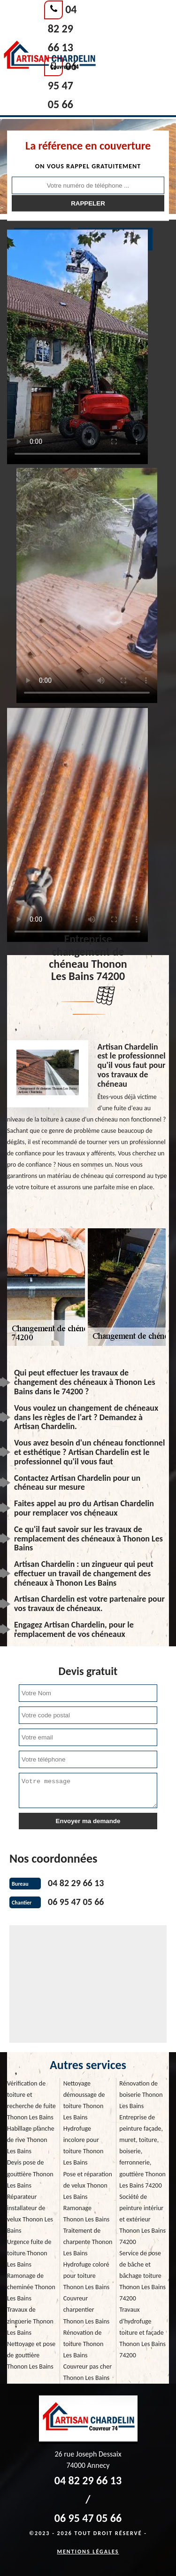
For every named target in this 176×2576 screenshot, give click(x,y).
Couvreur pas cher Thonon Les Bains (87, 2372)
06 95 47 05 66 (62, 85)
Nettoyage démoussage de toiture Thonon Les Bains (84, 2100)
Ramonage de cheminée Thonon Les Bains (31, 2287)
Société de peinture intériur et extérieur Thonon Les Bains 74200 (142, 2219)
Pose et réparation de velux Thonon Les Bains (87, 2185)
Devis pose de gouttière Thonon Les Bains (30, 2173)
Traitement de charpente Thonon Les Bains (88, 2242)
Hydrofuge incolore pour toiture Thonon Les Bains (83, 2145)
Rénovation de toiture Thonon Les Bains (83, 2344)
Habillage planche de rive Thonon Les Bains (30, 2140)
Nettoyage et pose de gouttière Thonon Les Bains (31, 2355)
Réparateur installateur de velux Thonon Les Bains (30, 2214)
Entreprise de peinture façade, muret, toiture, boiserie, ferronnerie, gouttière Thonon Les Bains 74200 (142, 2151)
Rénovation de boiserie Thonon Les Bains (140, 2094)
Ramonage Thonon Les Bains (86, 2213)
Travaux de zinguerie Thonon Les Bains (30, 2321)
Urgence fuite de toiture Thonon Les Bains (29, 2253)
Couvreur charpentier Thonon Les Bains (86, 2309)
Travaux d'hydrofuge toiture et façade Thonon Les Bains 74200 (142, 2332)
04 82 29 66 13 (62, 28)
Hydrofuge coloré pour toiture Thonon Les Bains (86, 2275)
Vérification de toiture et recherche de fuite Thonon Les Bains (31, 2100)
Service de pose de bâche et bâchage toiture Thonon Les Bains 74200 (142, 2275)
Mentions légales (88, 2551)
